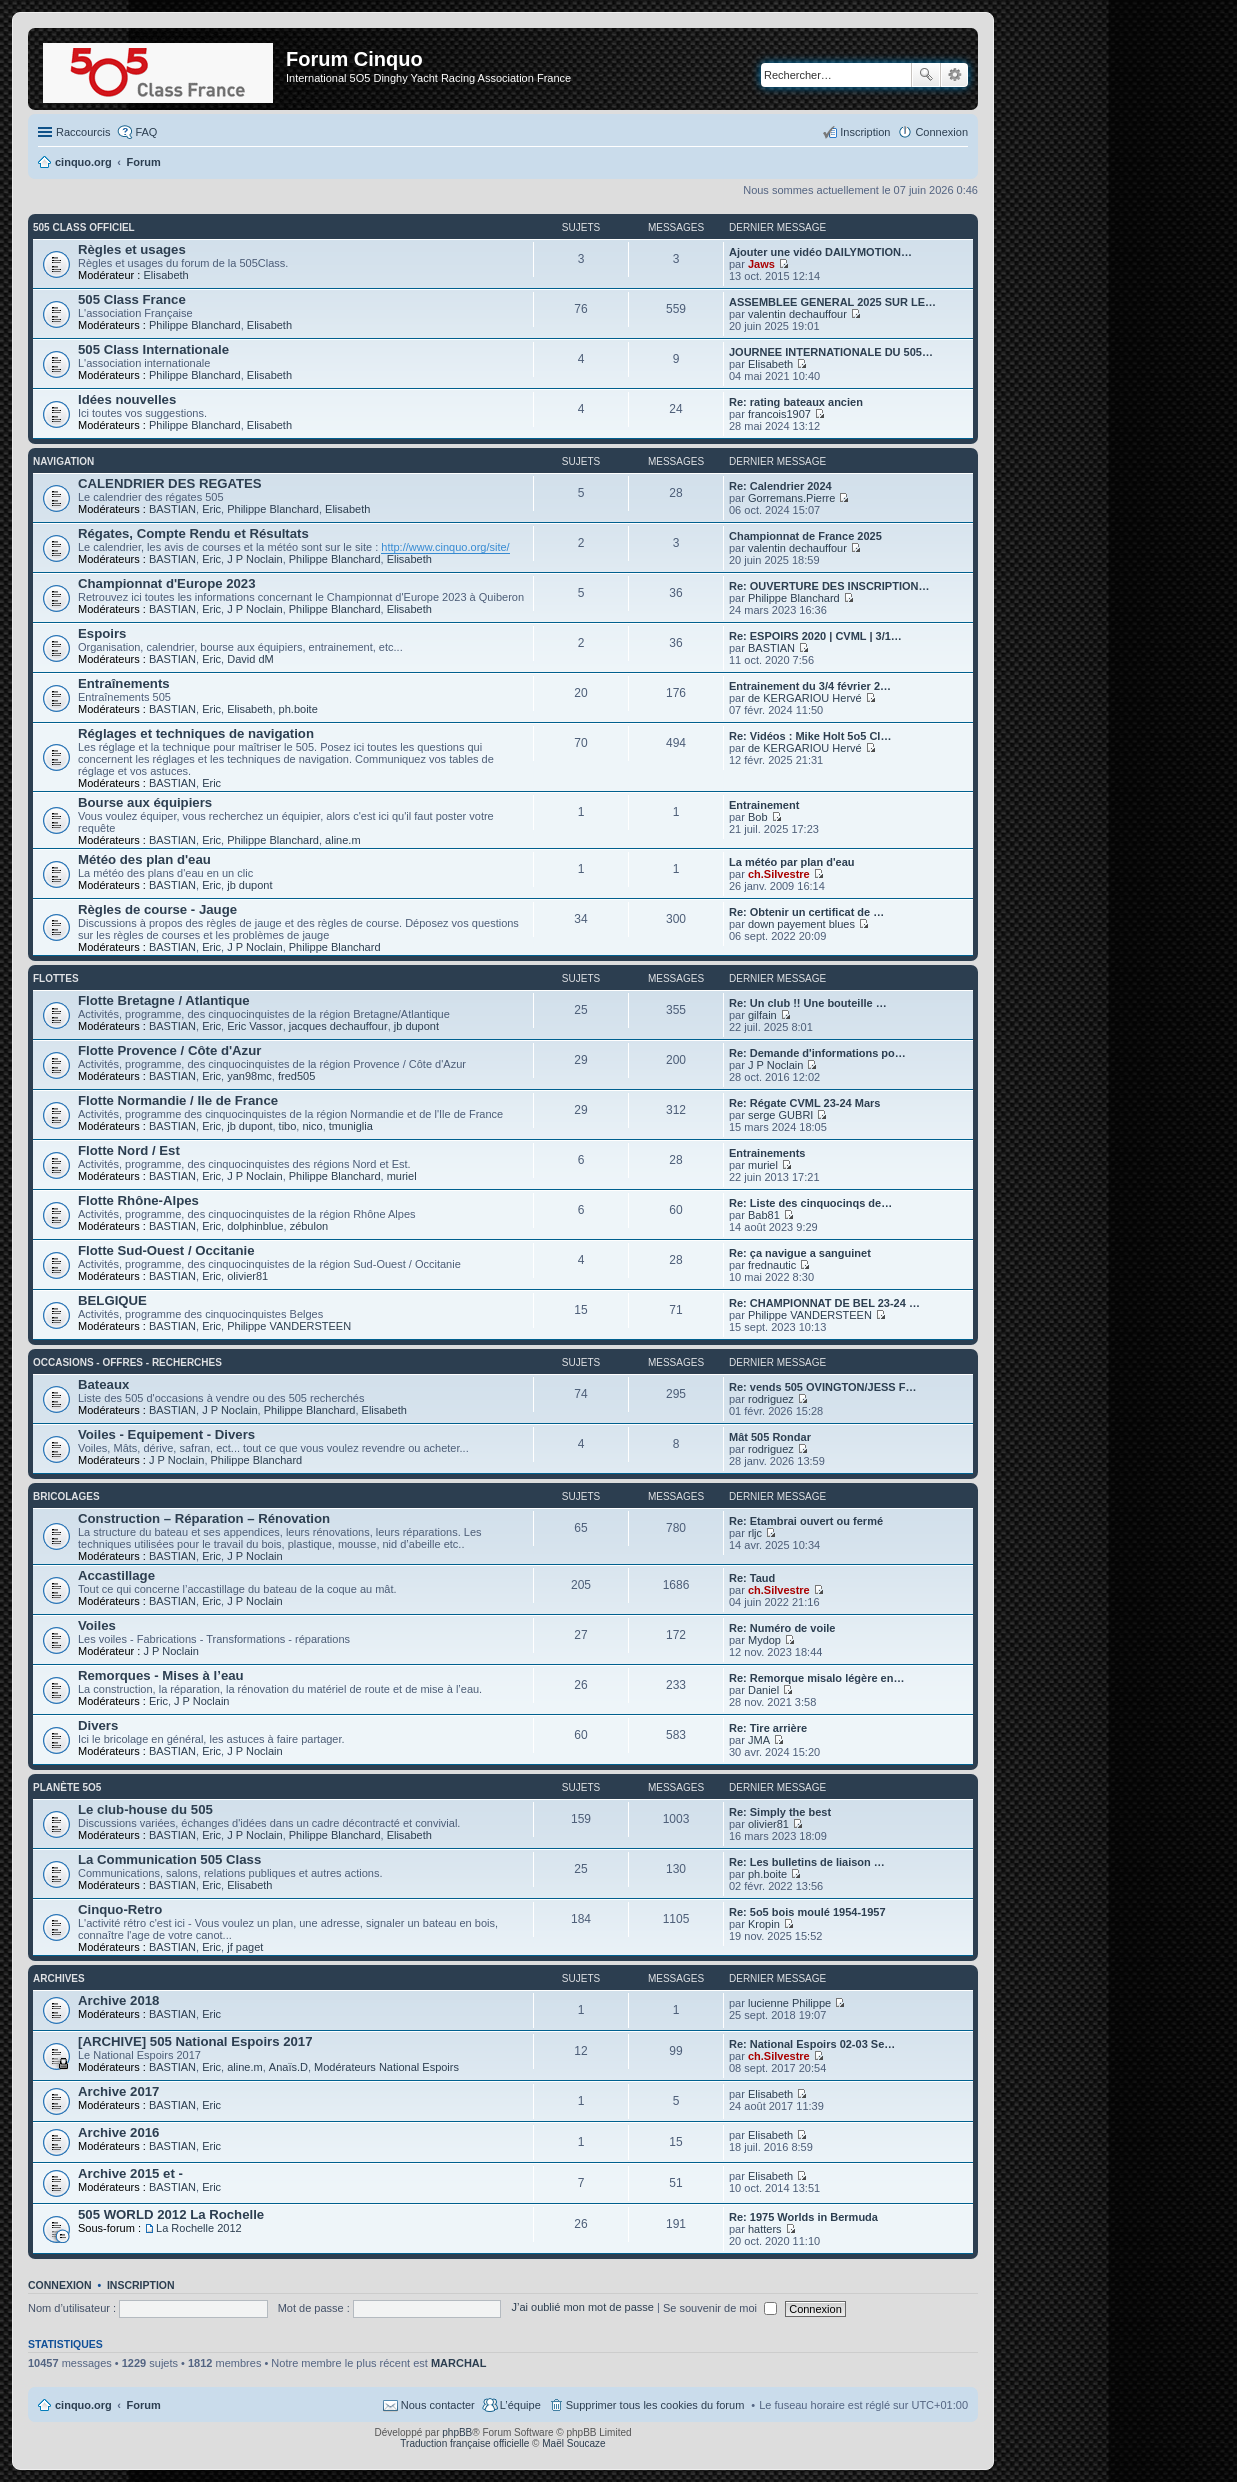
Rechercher (926, 75)
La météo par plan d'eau (791, 862)
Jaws (761, 264)
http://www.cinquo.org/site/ (445, 547)
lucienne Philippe (789, 2003)
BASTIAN (172, 509)
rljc (755, 1533)
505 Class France (132, 299)
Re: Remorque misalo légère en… (816, 1678)
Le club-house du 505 (145, 1809)
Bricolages (66, 1496)
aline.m (342, 840)
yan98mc (249, 1076)
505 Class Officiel (84, 227)
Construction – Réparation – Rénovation (204, 1518)
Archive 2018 (118, 2000)
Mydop (764, 1640)
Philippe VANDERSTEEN (289, 1326)
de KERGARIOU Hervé (805, 698)
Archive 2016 (118, 2132)
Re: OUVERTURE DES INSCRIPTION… (829, 586)
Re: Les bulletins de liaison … (807, 1862)
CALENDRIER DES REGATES (170, 483)
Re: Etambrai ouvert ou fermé (806, 1521)
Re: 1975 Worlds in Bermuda (803, 2217)
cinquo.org (83, 2405)
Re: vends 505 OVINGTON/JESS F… (822, 1387)
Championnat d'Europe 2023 (167, 583)
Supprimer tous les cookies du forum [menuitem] (655, 2405)
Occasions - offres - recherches (127, 1362)
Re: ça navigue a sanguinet (800, 1253)
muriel (402, 1176)
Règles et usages (132, 249)
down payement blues (801, 924)
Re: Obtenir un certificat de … (806, 912)
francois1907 (779, 414)
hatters (765, 2229)
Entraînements (124, 683)
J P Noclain (254, 559)
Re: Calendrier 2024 (780, 486)
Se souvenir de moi (720, 2308)
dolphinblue (255, 1226)
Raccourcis (83, 132)
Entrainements (767, 1153)
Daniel (763, 1690)
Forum (144, 2405)
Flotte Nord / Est (129, 1150)
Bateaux (103, 1384)
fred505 (296, 1076)
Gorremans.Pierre (791, 498)
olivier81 (247, 1276)
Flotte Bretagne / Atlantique (164, 1000)
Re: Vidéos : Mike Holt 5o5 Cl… (810, 736)
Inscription (141, 2285)
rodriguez (771, 1399)
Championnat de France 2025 (805, 536)
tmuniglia (351, 1126)
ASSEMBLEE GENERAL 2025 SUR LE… (832, 302)
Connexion (60, 2285)
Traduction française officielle (464, 2443)
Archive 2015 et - (130, 2173)
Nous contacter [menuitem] (438, 2405)
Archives (59, 1978)
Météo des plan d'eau (144, 859)
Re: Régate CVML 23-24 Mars (804, 1103)
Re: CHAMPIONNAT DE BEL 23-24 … (824, 1303)
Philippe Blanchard (195, 325)
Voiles (97, 1625)
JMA (759, 1740)
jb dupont (249, 885)
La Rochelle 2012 (199, 2228)
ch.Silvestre (779, 874)
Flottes (56, 978)
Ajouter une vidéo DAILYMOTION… (820, 252)
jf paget (245, 1947)
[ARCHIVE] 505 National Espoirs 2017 (195, 2041)
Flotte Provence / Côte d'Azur (169, 1050)
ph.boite (298, 709)
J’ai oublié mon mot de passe (582, 2308)
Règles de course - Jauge (157, 909)
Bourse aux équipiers (145, 802)
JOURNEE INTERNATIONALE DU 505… (831, 352)
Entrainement (764, 805)
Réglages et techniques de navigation (196, 733)
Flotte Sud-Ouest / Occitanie (166, 1250)
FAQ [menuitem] (146, 132)
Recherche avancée (954, 75)
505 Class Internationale (153, 349)
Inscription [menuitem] (865, 132)
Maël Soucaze (573, 2443)
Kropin (764, 1924)
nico (312, 1126)
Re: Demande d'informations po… (817, 1053)
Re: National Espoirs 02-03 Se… (812, 2044)
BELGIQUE (112, 1300)
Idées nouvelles (127, 399)
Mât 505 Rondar (770, 1437)
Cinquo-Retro (120, 1909)
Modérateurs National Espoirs (386, 2067)
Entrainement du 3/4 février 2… (810, 686)
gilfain (762, 1015)
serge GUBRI (780, 1115)
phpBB (457, 2432)
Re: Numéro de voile (782, 1628)
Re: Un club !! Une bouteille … (808, 1003)
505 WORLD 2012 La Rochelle (171, 2214)
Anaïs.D (288, 2067)
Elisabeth (165, 275)
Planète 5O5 (67, 1787)
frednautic (772, 1265)
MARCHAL (459, 2363)
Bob (758, 817)
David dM (250, 659)
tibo (288, 1126)
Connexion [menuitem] (941, 132)
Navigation (63, 461)
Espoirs (102, 633)
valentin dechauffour (797, 314)
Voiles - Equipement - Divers (166, 1434)
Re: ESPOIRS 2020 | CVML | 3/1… (815, 636)
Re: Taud (752, 1578)
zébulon (309, 1226)
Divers (98, 1725)
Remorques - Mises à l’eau (161, 1675)
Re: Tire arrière (768, 1728)
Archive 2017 (118, 2091)
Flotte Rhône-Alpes (138, 1200)
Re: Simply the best (780, 1812)
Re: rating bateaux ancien (796, 402)
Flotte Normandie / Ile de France (178, 1100)
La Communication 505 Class (169, 1859)
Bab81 (764, 1215)
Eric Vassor (254, 1026)
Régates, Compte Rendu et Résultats (193, 533)
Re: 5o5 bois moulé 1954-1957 (807, 1912)
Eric (211, 509)
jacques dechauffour (338, 1026)
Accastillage (116, 1575)
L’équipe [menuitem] (520, 2405)
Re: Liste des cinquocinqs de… (810, 1203)
